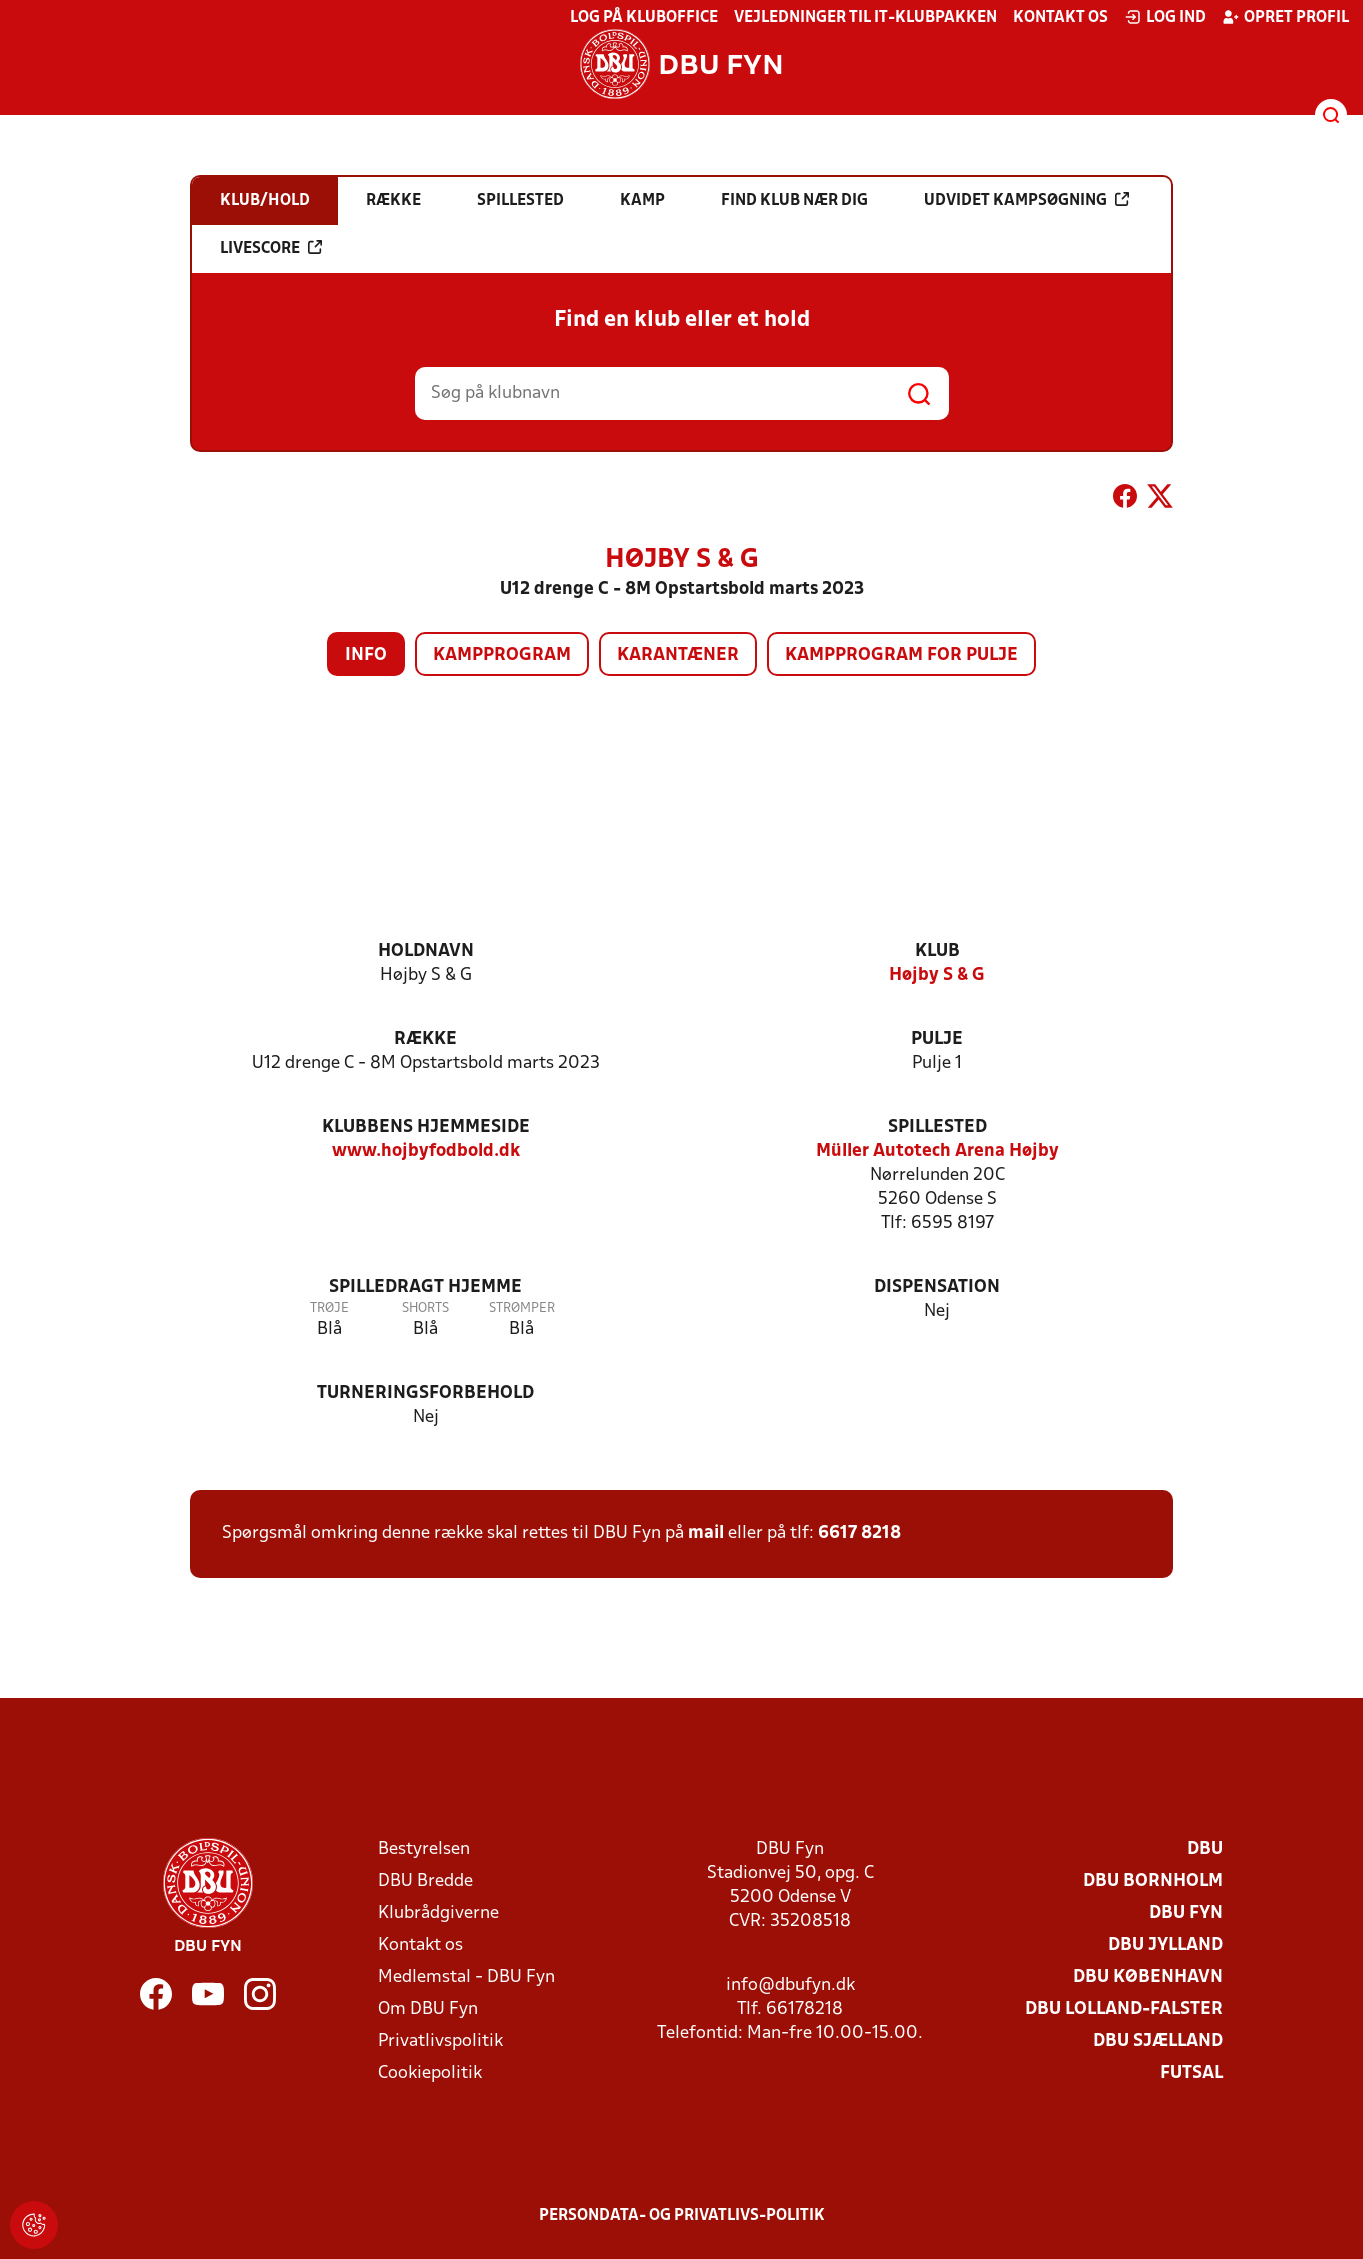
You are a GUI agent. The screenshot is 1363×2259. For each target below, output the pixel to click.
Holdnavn (426, 951)
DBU (1205, 1849)
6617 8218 (859, 1533)
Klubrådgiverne (438, 1913)
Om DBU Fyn (428, 2009)
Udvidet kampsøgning (1026, 200)
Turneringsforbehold (425, 1393)
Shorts (425, 1308)
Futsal (1191, 2073)
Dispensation (937, 1287)
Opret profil (1285, 17)
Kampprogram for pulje (901, 655)
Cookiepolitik (430, 2073)
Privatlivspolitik (440, 2041)
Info (366, 655)
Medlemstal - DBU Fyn (466, 1977)
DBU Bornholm (1153, 1881)
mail (706, 1533)
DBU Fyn (1186, 1913)
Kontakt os (1060, 18)
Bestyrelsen (424, 1849)
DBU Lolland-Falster (1124, 2009)
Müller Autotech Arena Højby (937, 1151)
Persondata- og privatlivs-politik (682, 2216)
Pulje (937, 1039)
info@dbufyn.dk (790, 1985)
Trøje (329, 1308)
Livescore (271, 248)
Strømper (522, 1308)
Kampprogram (502, 655)
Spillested (937, 1127)
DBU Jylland (1165, 1945)
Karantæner (678, 655)
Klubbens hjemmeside (426, 1127)
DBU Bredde (425, 1881)
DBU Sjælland (1158, 2041)
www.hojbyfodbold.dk (426, 1151)
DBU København (1148, 1977)
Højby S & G (937, 975)
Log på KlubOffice (644, 18)
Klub (937, 951)
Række (425, 1039)
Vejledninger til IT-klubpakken (865, 18)
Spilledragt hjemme (425, 1287)
